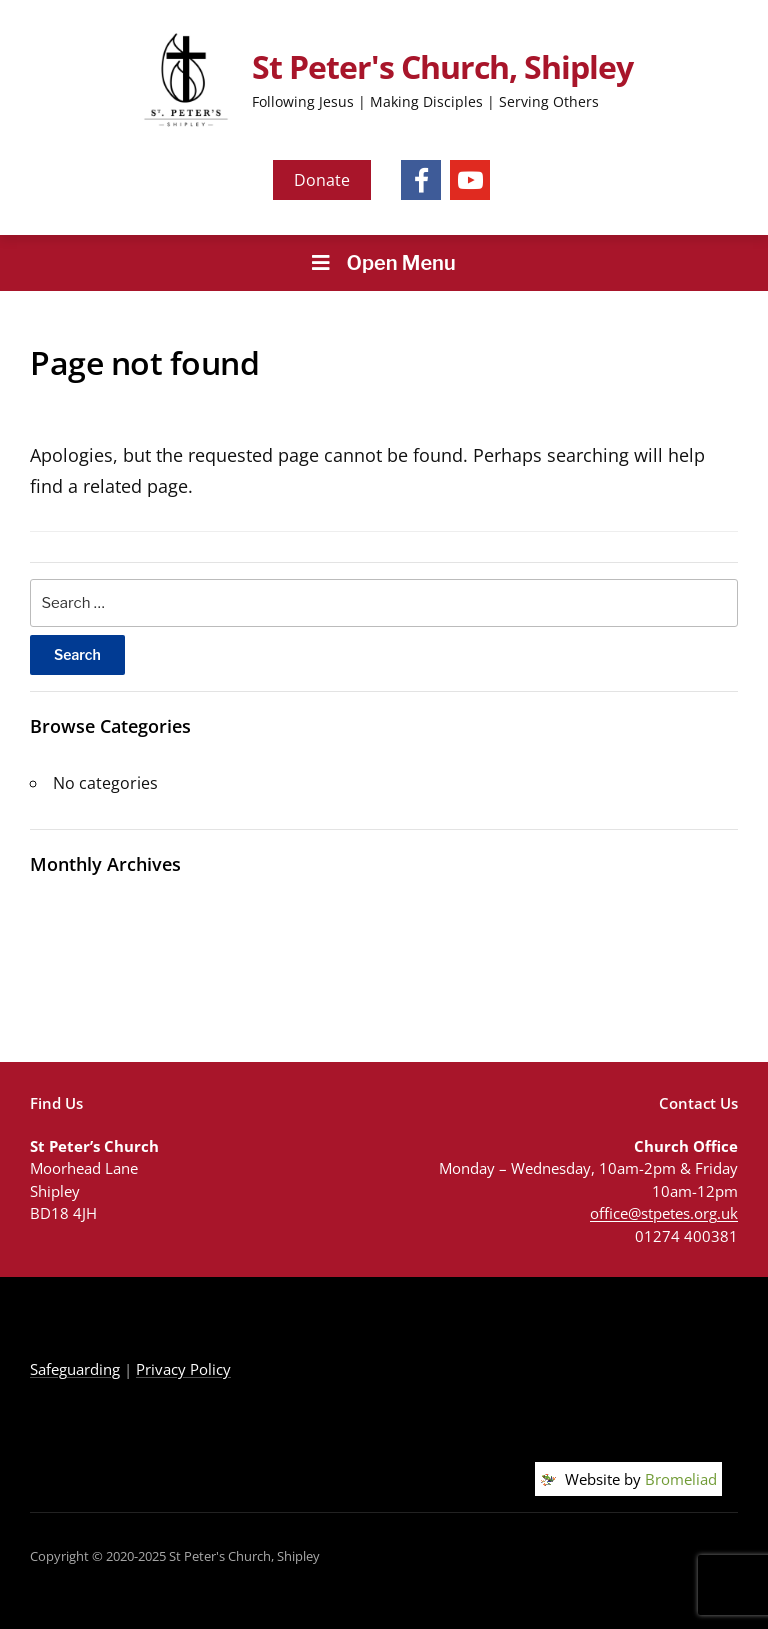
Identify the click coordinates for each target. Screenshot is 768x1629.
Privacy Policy (183, 1369)
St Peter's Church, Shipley (442, 66)
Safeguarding (75, 1369)
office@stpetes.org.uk (664, 1213)
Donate (322, 180)
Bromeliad (681, 1479)
